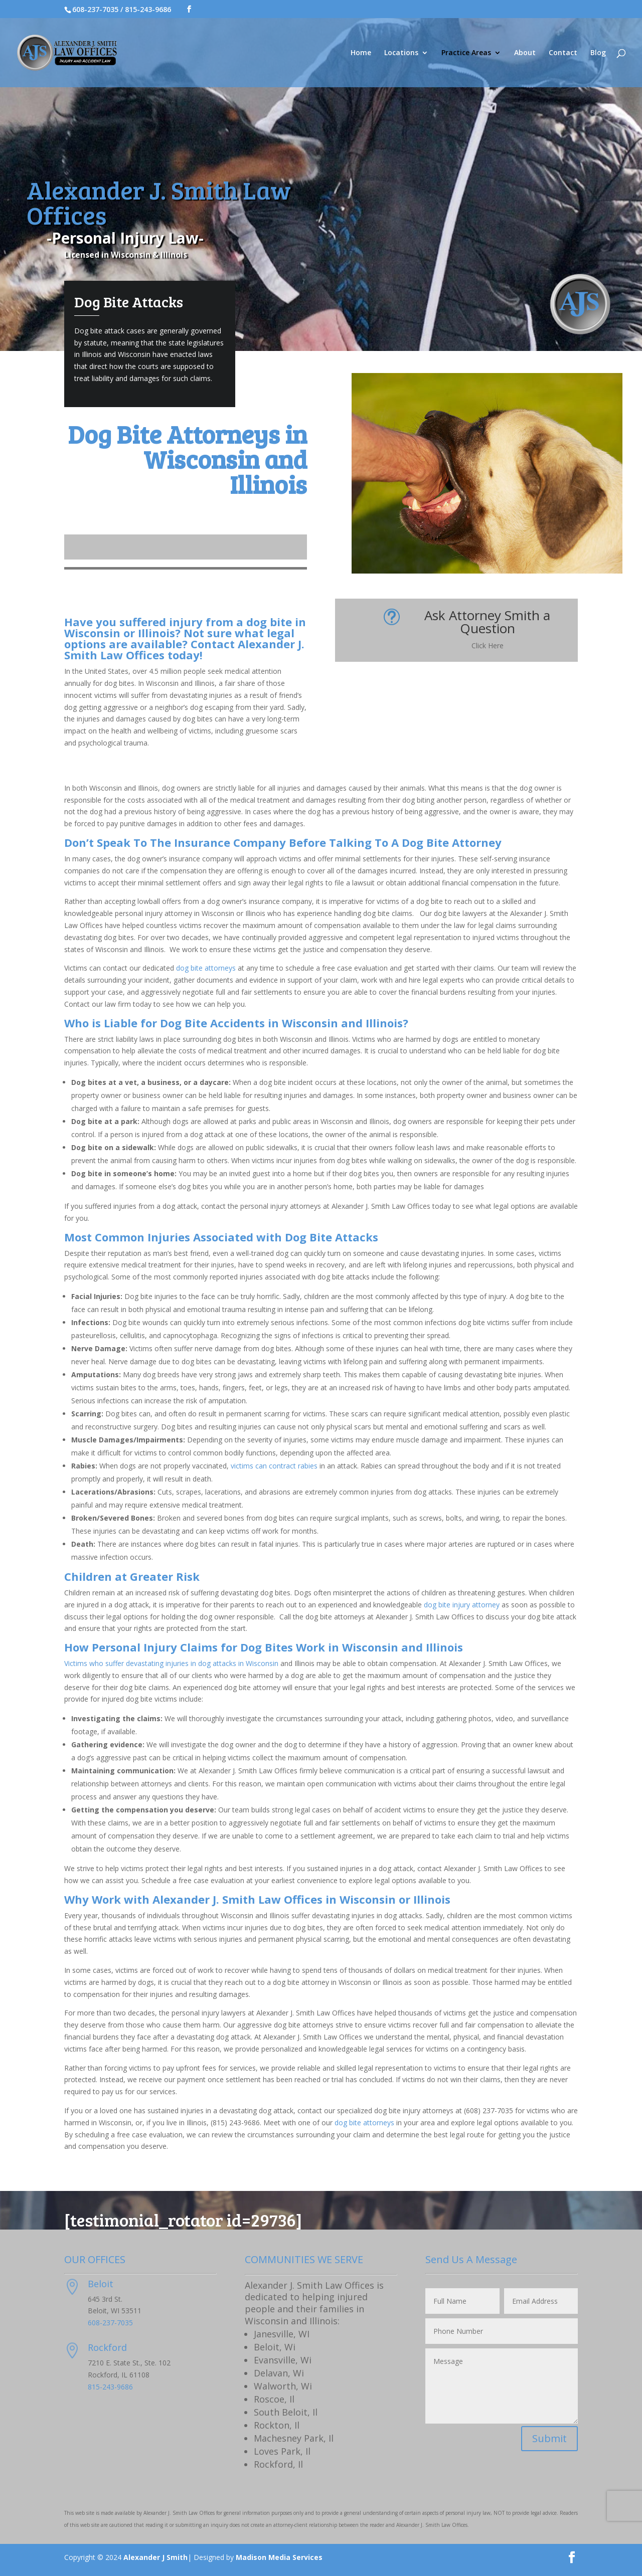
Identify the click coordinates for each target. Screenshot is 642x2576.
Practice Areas (466, 53)
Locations (401, 53)
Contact (563, 53)
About (525, 53)
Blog (598, 53)
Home (361, 53)
